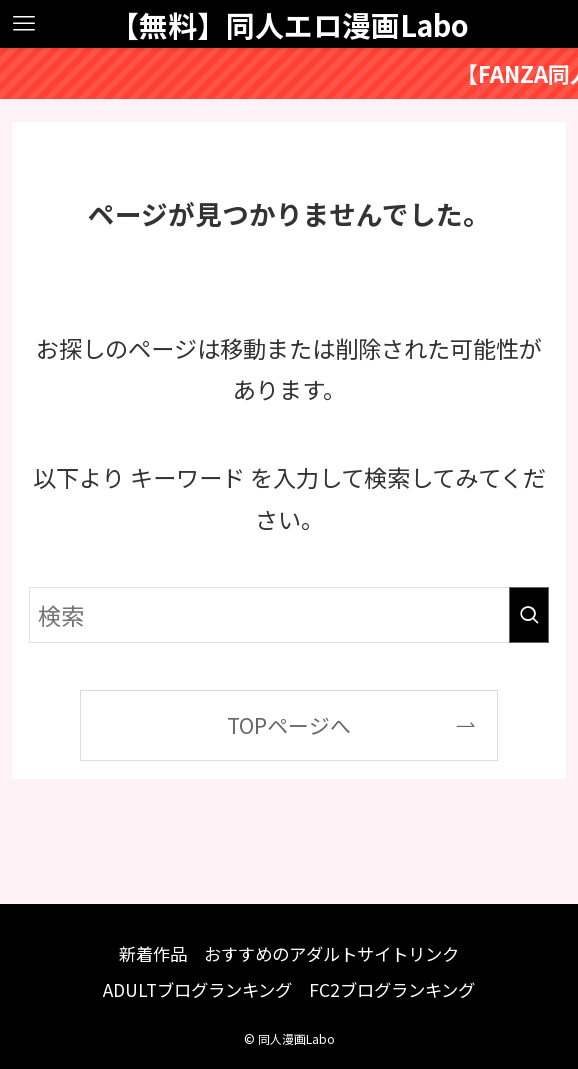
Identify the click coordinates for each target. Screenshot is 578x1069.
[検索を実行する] (529, 615)
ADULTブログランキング (197, 989)
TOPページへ (289, 725)
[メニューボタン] (24, 24)
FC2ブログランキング (392, 989)
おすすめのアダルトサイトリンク (331, 953)
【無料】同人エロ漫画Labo (289, 24)
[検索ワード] (289, 615)
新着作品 (153, 953)
